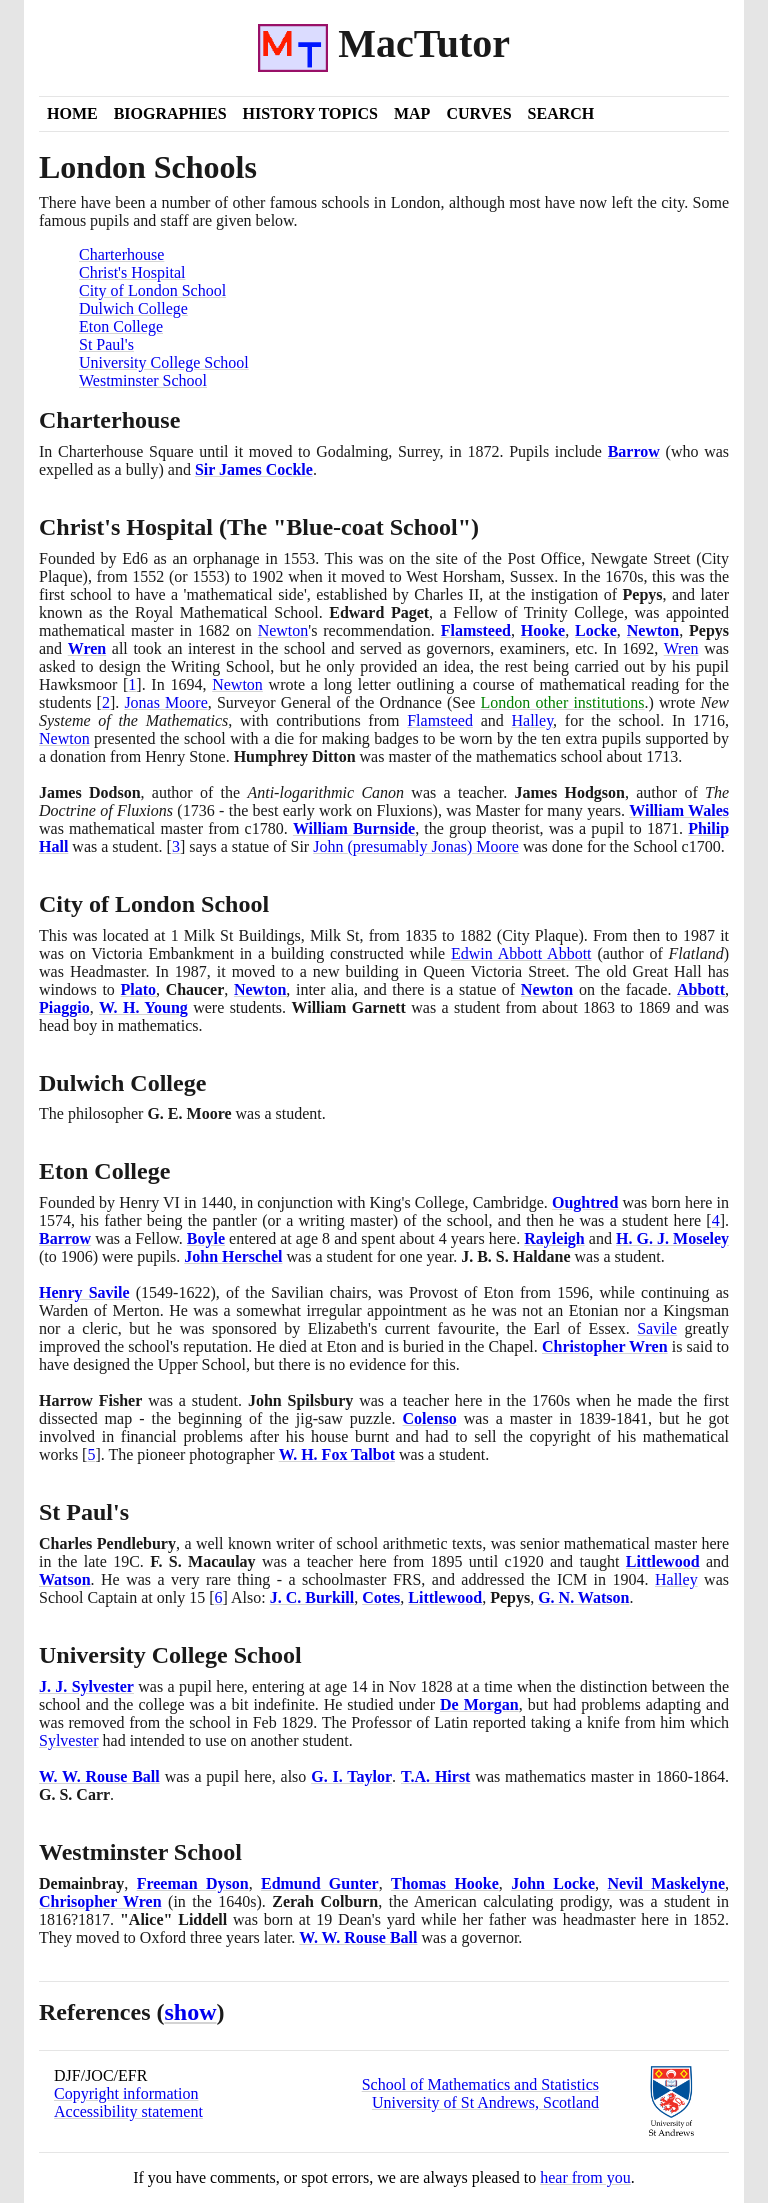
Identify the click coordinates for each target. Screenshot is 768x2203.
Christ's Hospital (132, 272)
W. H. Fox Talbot (337, 1454)
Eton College (121, 326)
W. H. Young (143, 1007)
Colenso (430, 1418)
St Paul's (106, 344)
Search (561, 113)
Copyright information (126, 2093)
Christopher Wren (605, 1346)
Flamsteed (476, 630)
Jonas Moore (165, 702)
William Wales (679, 810)
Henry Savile (84, 1292)
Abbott (701, 989)
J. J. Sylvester (86, 1686)
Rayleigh (554, 1238)
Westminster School (143, 380)
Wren (87, 648)
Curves (478, 113)
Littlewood (663, 1561)
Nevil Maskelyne (666, 1883)
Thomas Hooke (445, 1883)
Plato (138, 989)
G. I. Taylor (351, 1776)
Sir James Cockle (254, 469)
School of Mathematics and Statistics (480, 2084)
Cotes (381, 1597)
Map (412, 113)
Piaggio (64, 1007)
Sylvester (69, 1740)
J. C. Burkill (312, 1597)
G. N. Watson (583, 1597)
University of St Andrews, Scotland (485, 2102)
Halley (533, 720)
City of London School (152, 290)
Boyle (206, 1238)
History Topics (310, 113)
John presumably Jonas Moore (416, 846)
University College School (164, 362)
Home (72, 113)
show (191, 2012)
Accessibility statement (128, 2111)
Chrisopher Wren (100, 1901)
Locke (596, 630)
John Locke (553, 1883)
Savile (657, 1328)
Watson (65, 1579)
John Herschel (233, 1256)
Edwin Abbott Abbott (521, 953)
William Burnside (354, 828)
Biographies (170, 113)
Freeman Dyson (193, 1883)
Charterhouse (121, 254)
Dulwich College (133, 308)
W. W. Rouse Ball (99, 1776)
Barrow (634, 451)
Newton (283, 630)
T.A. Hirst (435, 1776)
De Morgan (479, 1704)
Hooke (543, 630)
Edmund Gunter (320, 1883)
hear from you (585, 2177)
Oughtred (585, 1202)
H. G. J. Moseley (672, 1238)
